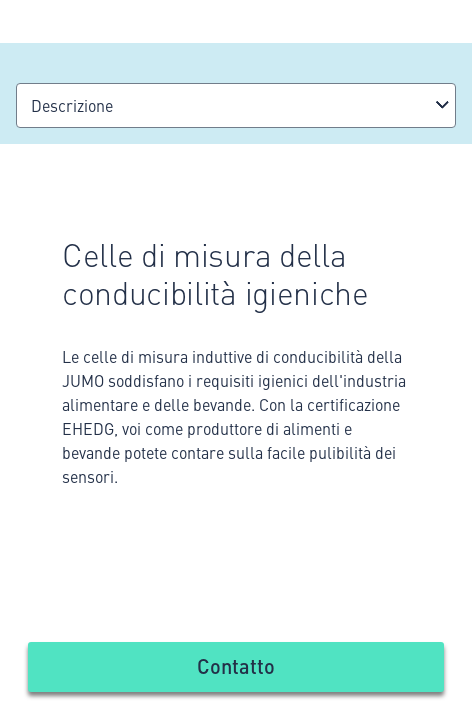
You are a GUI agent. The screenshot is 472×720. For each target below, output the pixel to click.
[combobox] (236, 105)
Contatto (236, 665)
